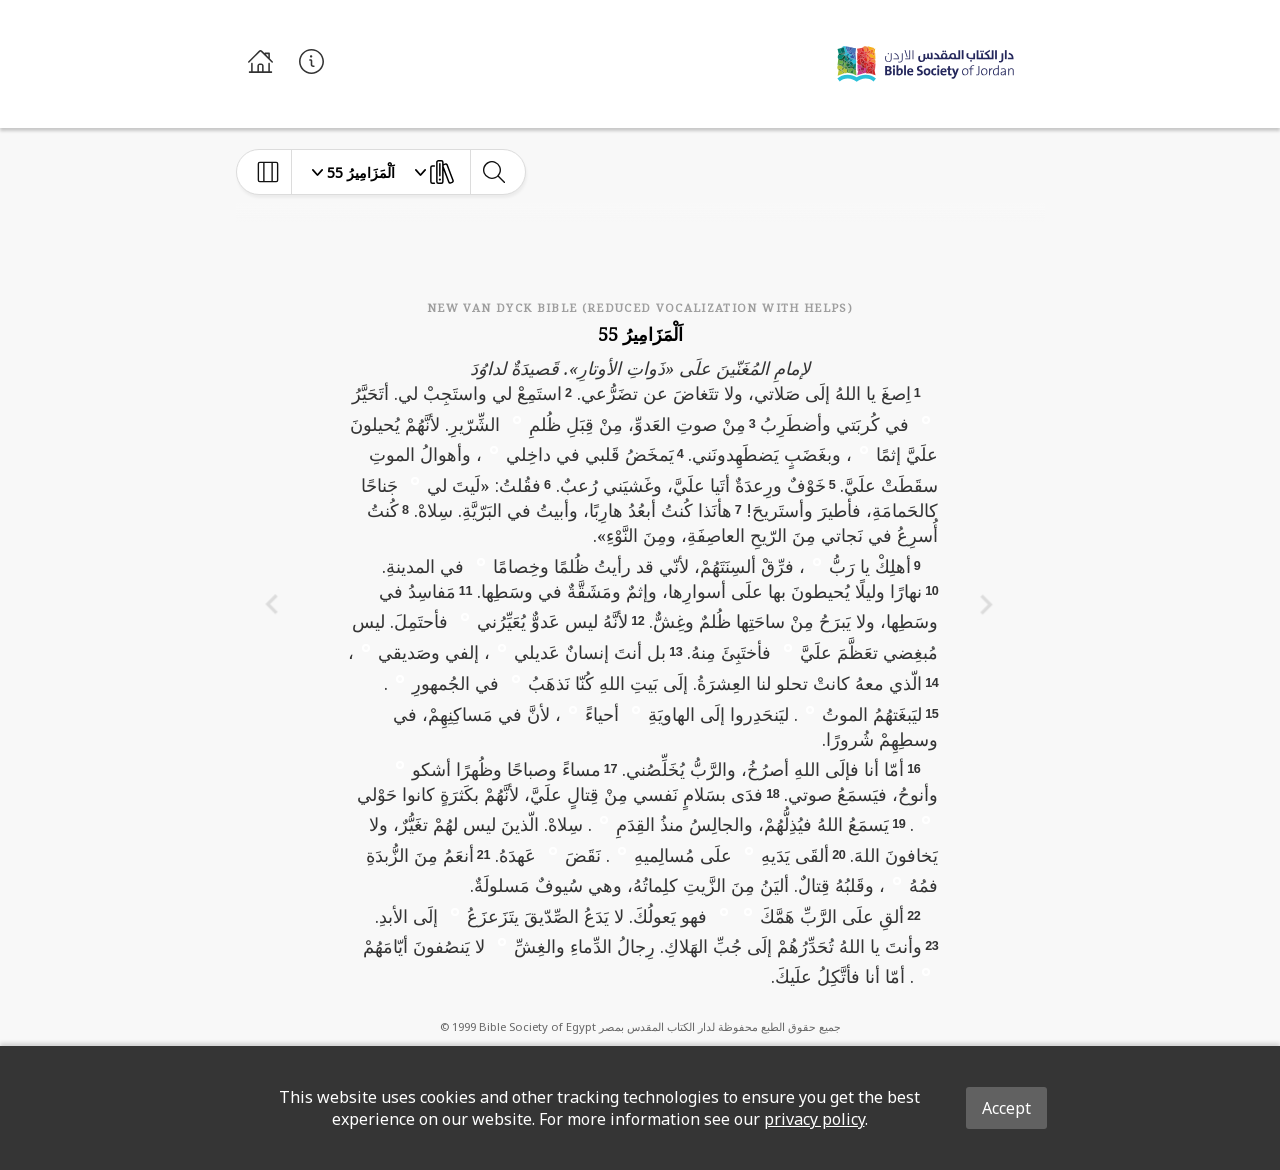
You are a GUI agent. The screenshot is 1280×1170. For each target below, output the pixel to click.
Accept (1006, 1108)
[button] (926, 419)
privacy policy (814, 1119)
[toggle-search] (493, 172)
